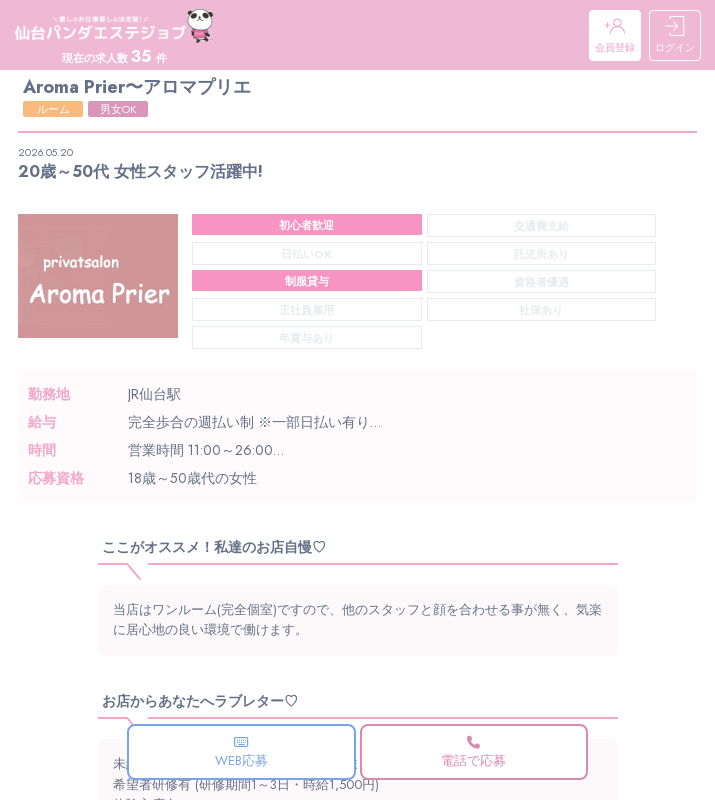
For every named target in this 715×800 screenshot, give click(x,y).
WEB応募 (241, 753)
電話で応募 (473, 753)
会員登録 (615, 35)
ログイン (675, 35)
